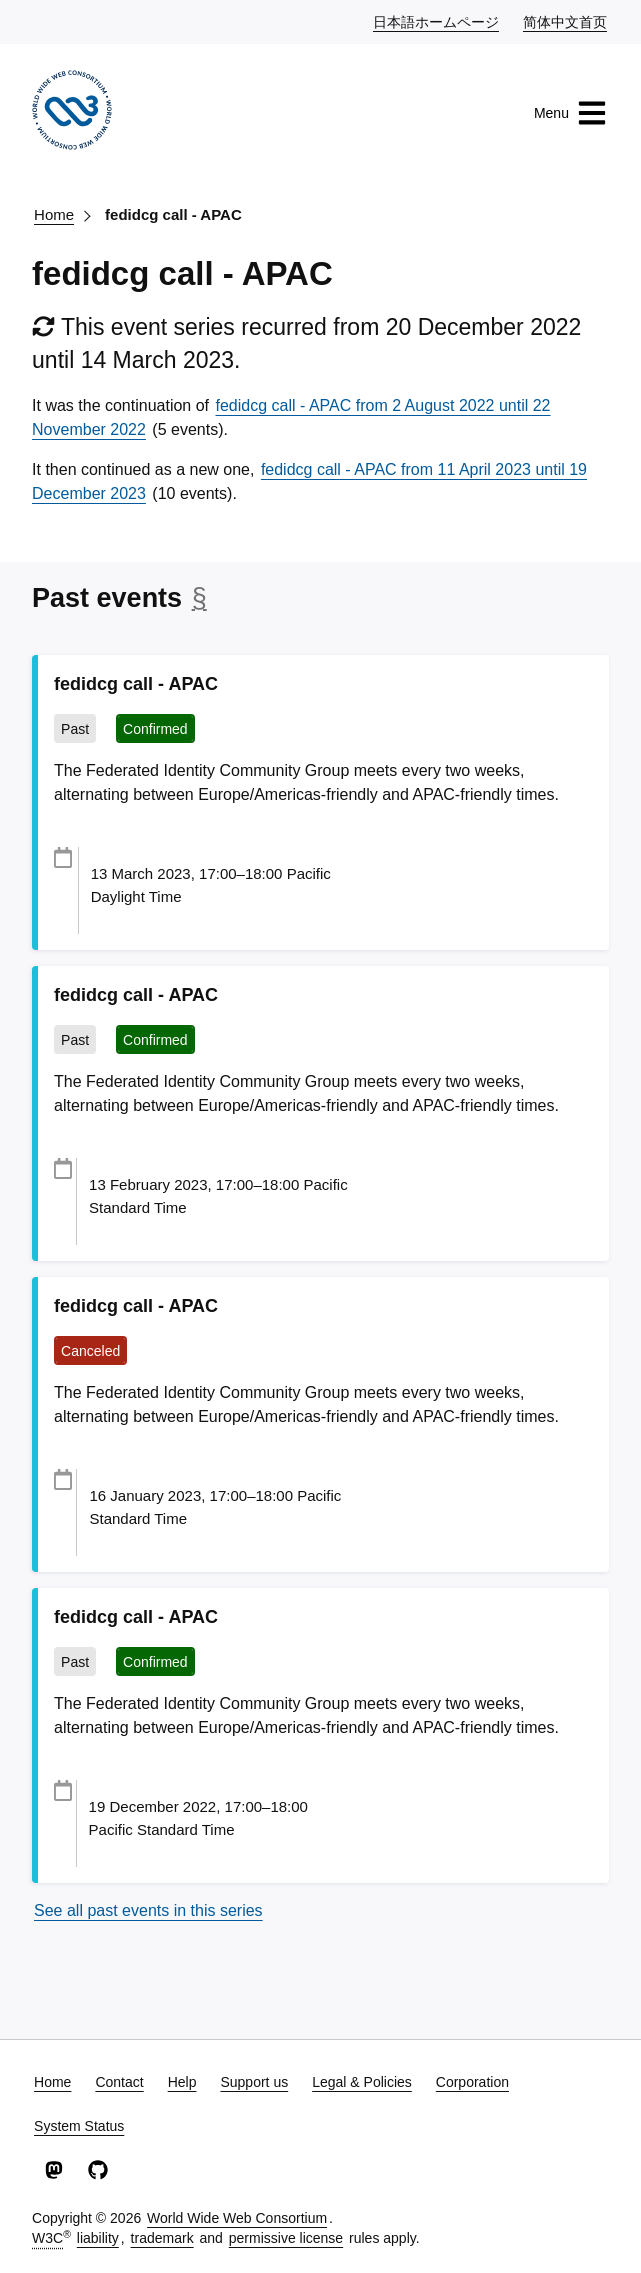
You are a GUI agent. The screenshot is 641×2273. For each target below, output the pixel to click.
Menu (570, 113)
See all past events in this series (148, 1910)
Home (54, 214)
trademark (162, 2238)
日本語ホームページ (437, 21)
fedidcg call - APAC (173, 214)
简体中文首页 (566, 21)
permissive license (286, 2238)
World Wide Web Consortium (237, 2218)
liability (98, 2238)
